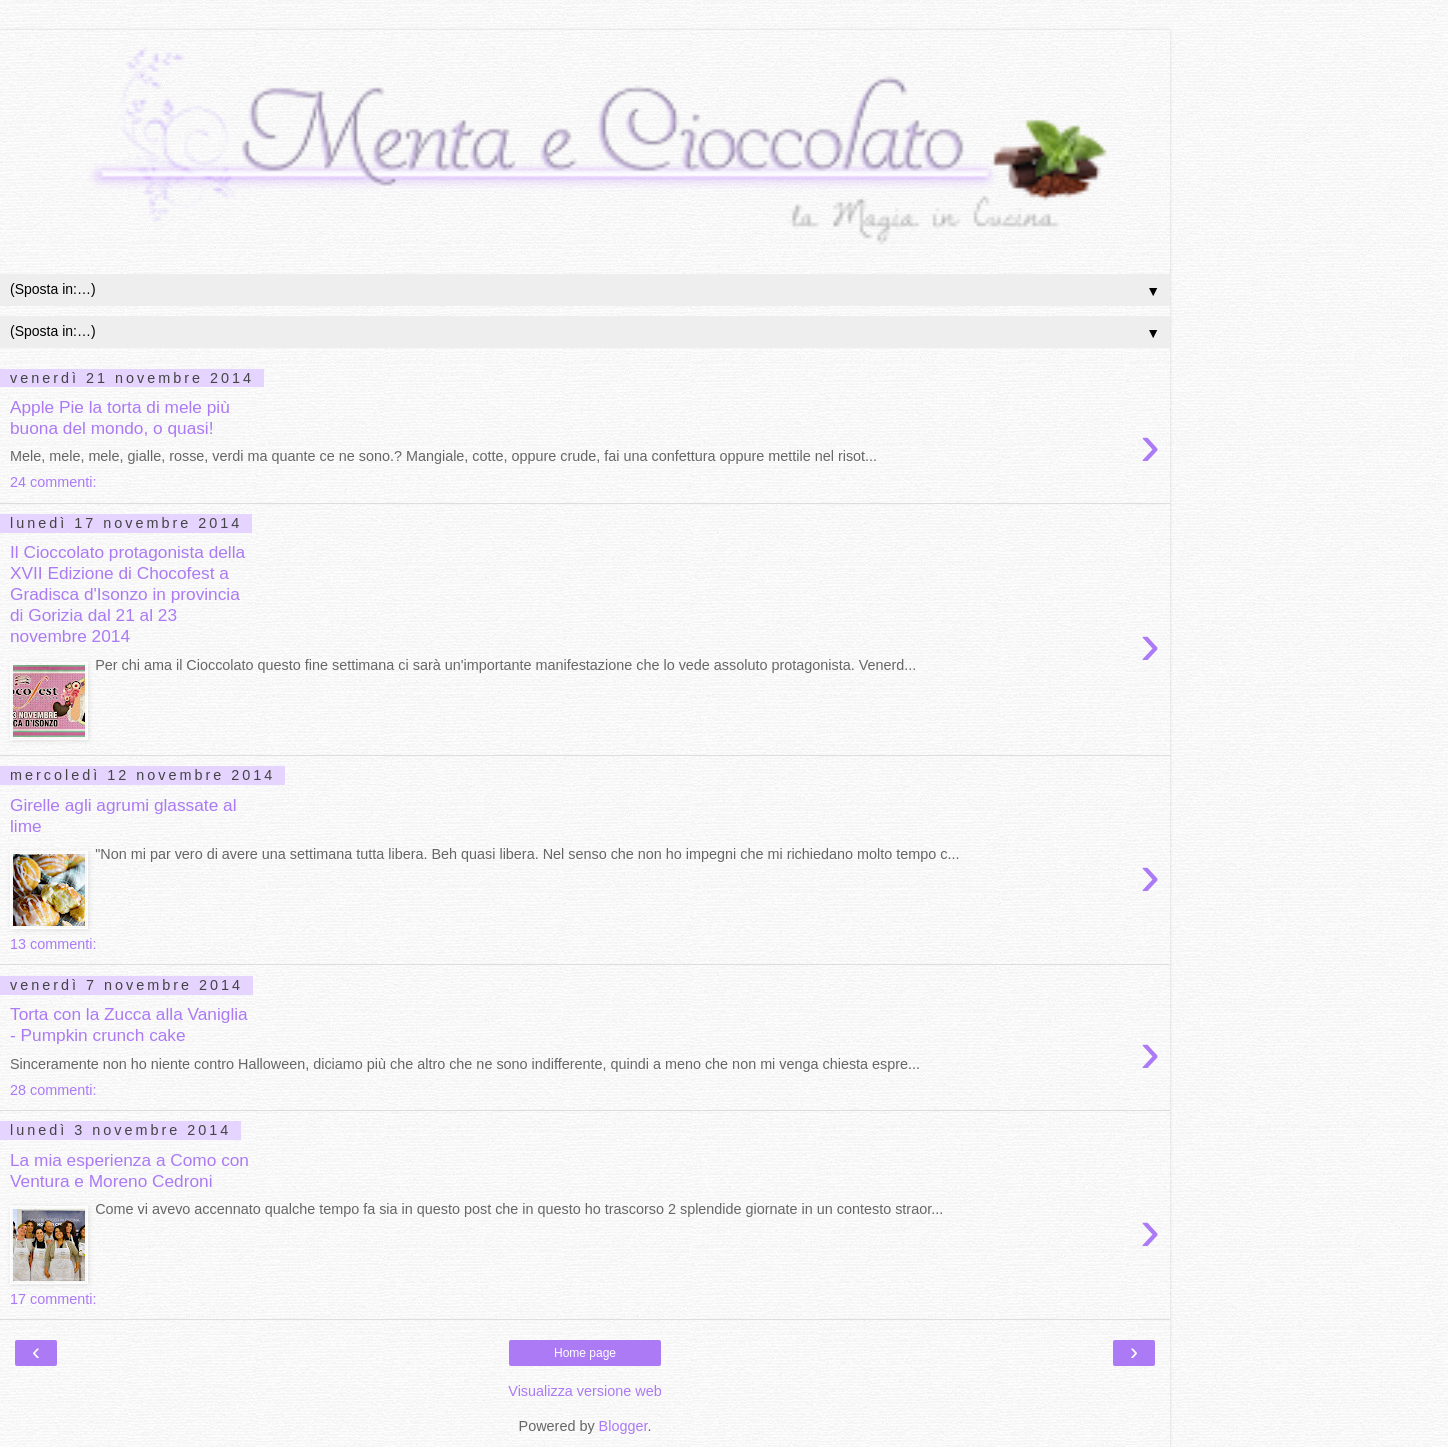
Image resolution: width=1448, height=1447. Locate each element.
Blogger (623, 1426)
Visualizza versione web (584, 1391)
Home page (585, 1353)
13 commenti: (53, 944)
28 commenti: (53, 1090)
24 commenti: (53, 482)
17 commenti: (53, 1299)
